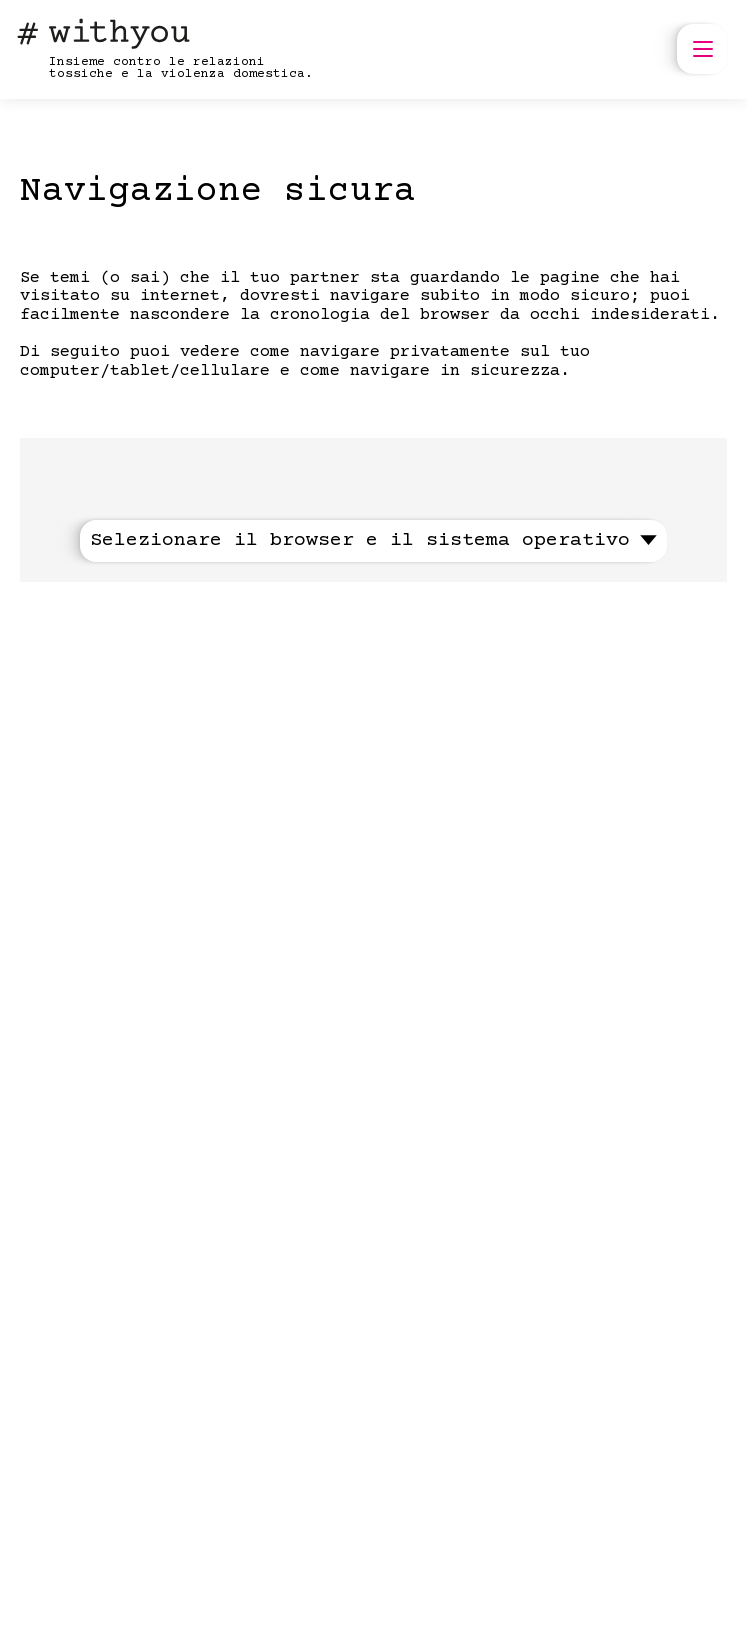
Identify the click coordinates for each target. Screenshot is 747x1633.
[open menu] (702, 49)
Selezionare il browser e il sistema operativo (373, 541)
